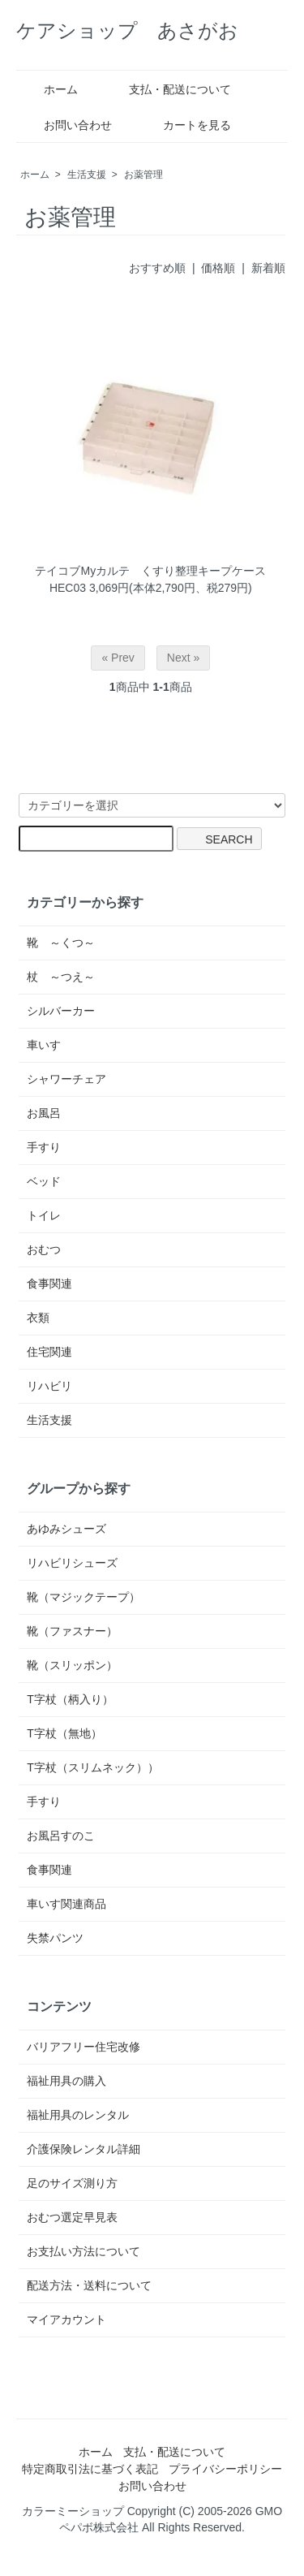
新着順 (268, 267)
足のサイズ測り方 (72, 2183)
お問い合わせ (66, 125)
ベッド (44, 1181)
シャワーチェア (66, 1078)
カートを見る (185, 125)
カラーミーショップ (73, 2511)
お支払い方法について (83, 2251)
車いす (44, 1044)
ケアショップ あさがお (127, 30)
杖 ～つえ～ (61, 976)
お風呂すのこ (61, 1835)
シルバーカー (61, 1010)
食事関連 (49, 1283)
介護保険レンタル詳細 (83, 2148)
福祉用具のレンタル (78, 2114)
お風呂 (44, 1113)
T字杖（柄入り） (70, 1699)
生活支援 (86, 174)
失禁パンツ (55, 1937)
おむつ (44, 1249)
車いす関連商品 (66, 1903)
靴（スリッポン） (72, 1665)
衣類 (38, 1317)
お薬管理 (143, 174)
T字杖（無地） (64, 1733)
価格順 (218, 267)
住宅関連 (49, 1351)
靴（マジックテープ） (83, 1596)
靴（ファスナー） (72, 1631)
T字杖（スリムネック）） (93, 1767)
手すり (44, 1147)
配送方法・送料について (89, 2285)
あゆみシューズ (66, 1528)
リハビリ (49, 1385)
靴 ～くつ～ (61, 942)
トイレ (44, 1215)
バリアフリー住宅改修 (83, 2046)
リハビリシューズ (72, 1562)
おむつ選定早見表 (72, 2217)
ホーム (49, 89)
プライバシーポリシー (225, 2468)
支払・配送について (168, 89)
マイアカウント (66, 2319)
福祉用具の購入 (66, 2080)
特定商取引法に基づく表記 (90, 2468)
